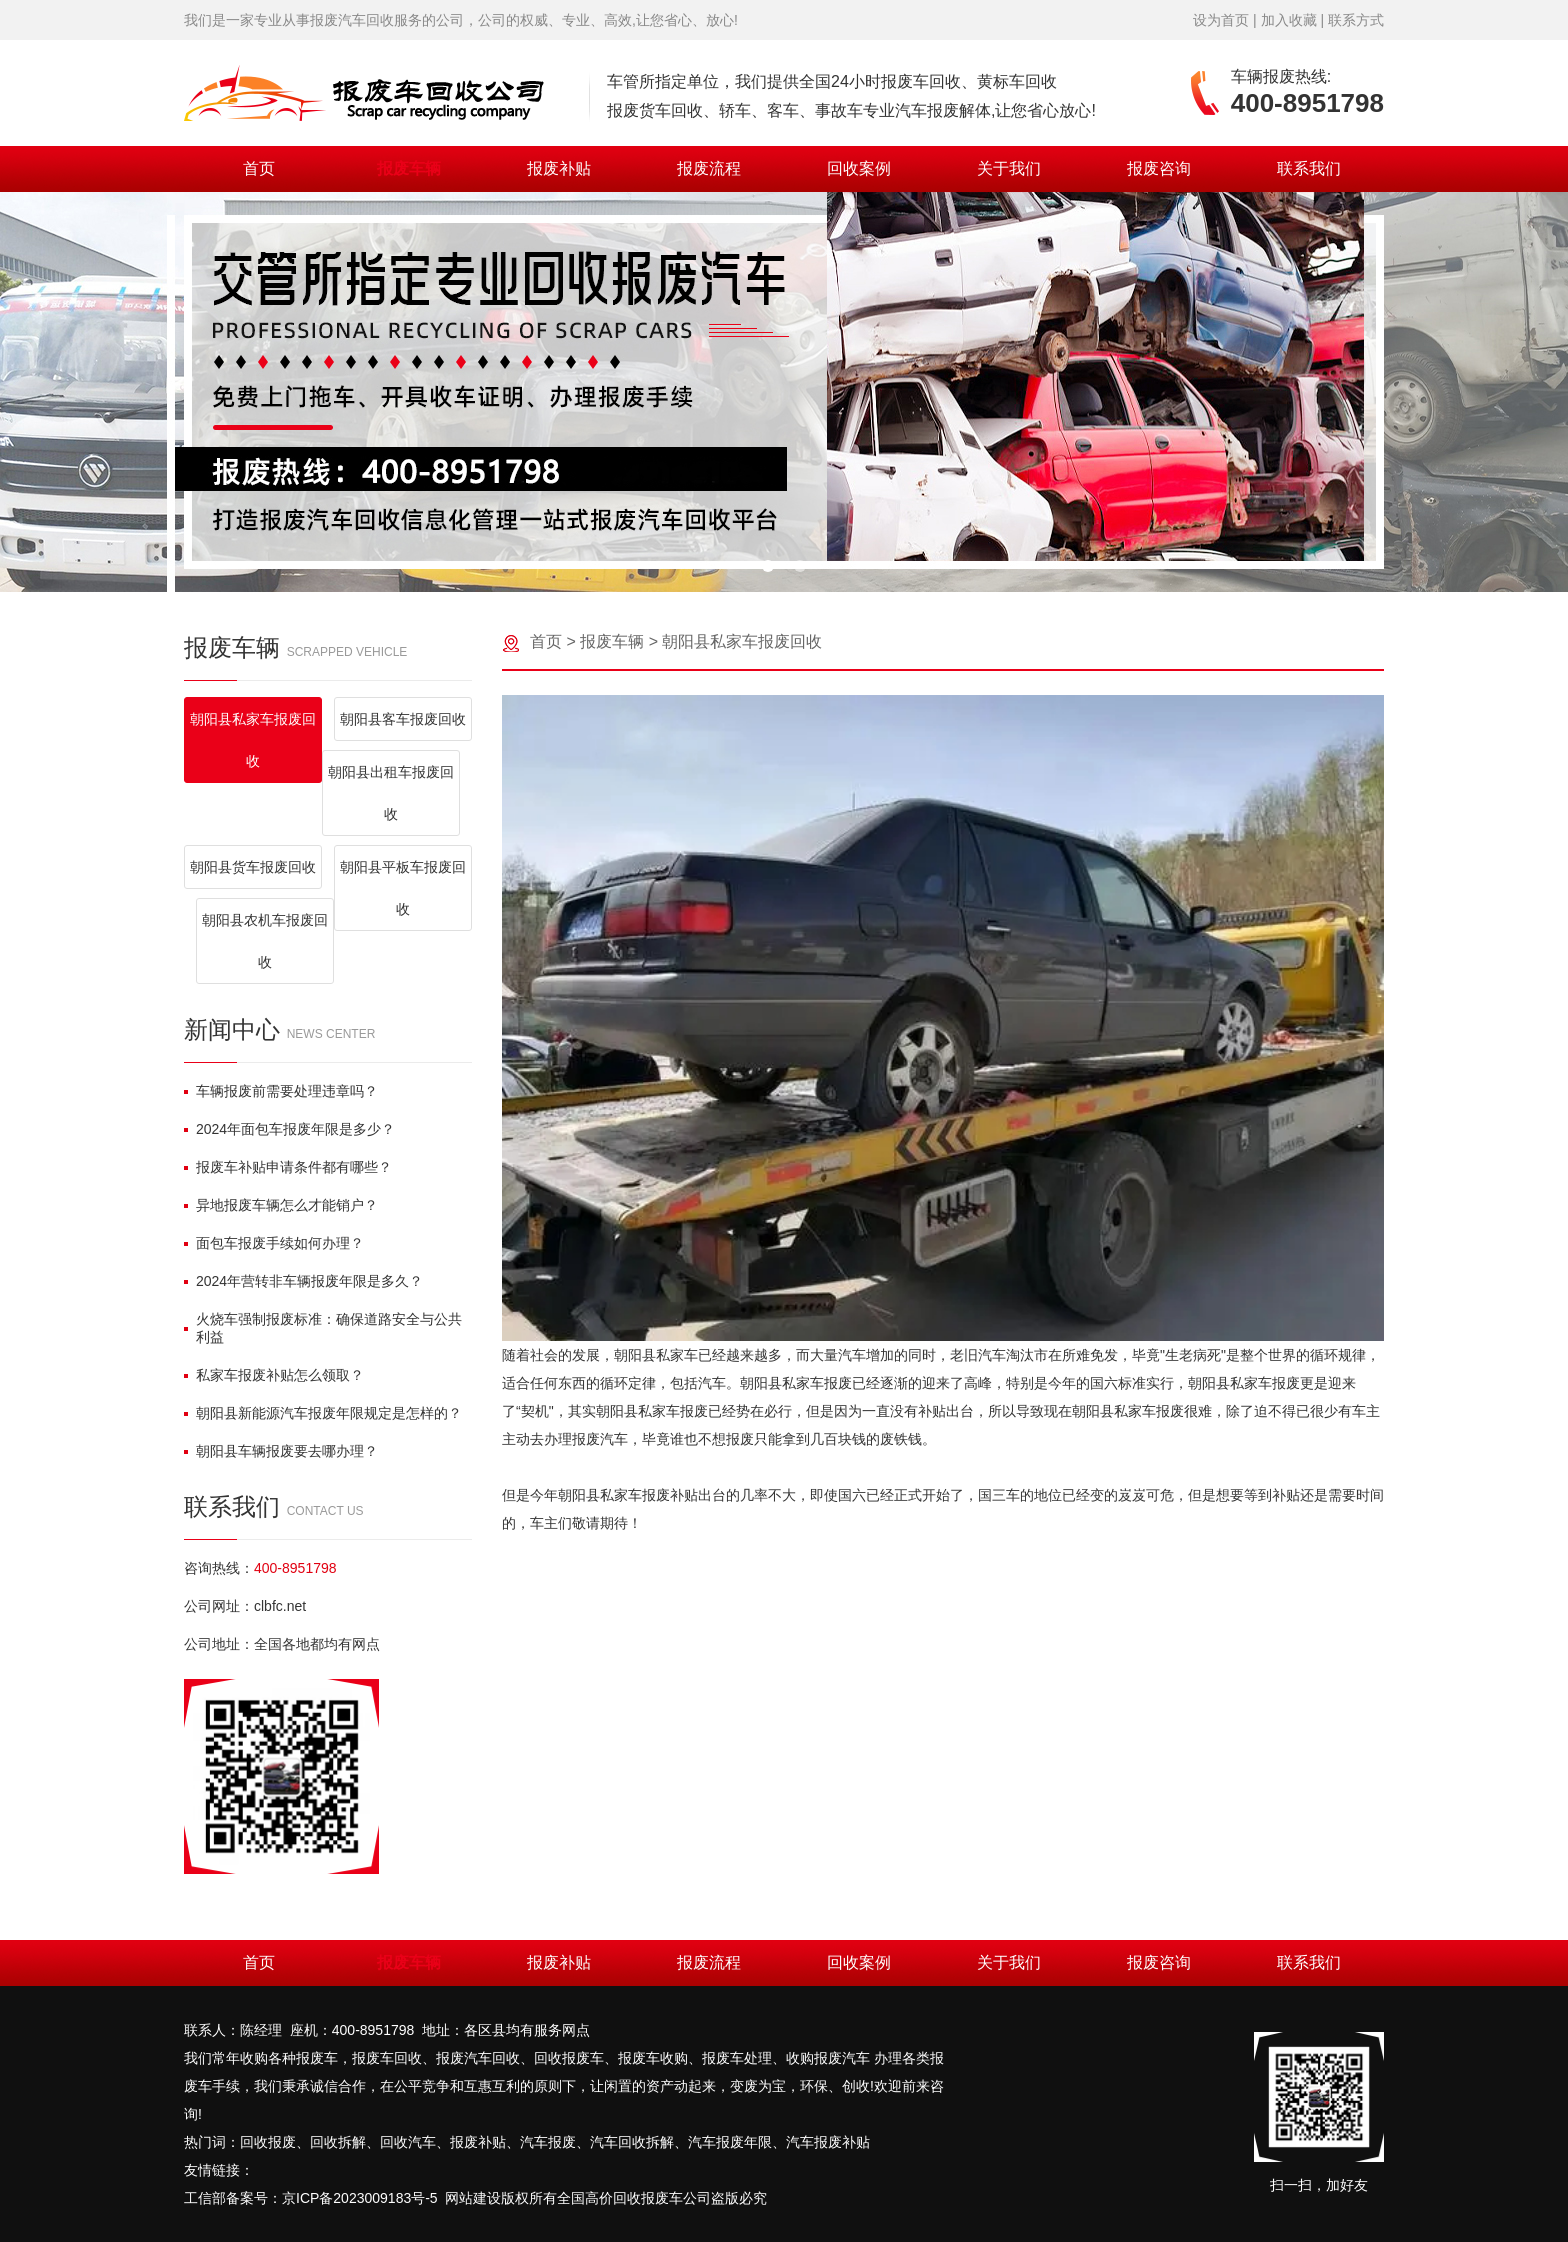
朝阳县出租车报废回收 (391, 793)
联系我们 (1309, 168)
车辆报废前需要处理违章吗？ (281, 1091)
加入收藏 (1289, 20)
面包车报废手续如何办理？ (274, 1243)
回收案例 (859, 168)
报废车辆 (409, 168)
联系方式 (1356, 20)
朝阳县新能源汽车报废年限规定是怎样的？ (323, 1413)
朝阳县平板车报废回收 (403, 888)
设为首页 (1221, 20)
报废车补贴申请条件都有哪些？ (288, 1167)
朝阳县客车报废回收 (403, 719)
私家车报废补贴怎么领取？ (274, 1375)
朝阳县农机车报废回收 (265, 941)
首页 (259, 168)
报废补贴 (559, 168)
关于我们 (1009, 168)
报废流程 (709, 168)
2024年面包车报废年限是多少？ (289, 1129)
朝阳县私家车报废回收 (253, 740)
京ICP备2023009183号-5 (360, 2198)
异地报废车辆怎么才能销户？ (281, 1205)
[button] (768, 566)
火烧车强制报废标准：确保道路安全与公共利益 (323, 1328)
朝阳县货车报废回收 (253, 867)
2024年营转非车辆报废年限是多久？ (303, 1281)
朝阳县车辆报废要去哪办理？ (281, 1451)
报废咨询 (1159, 168)
